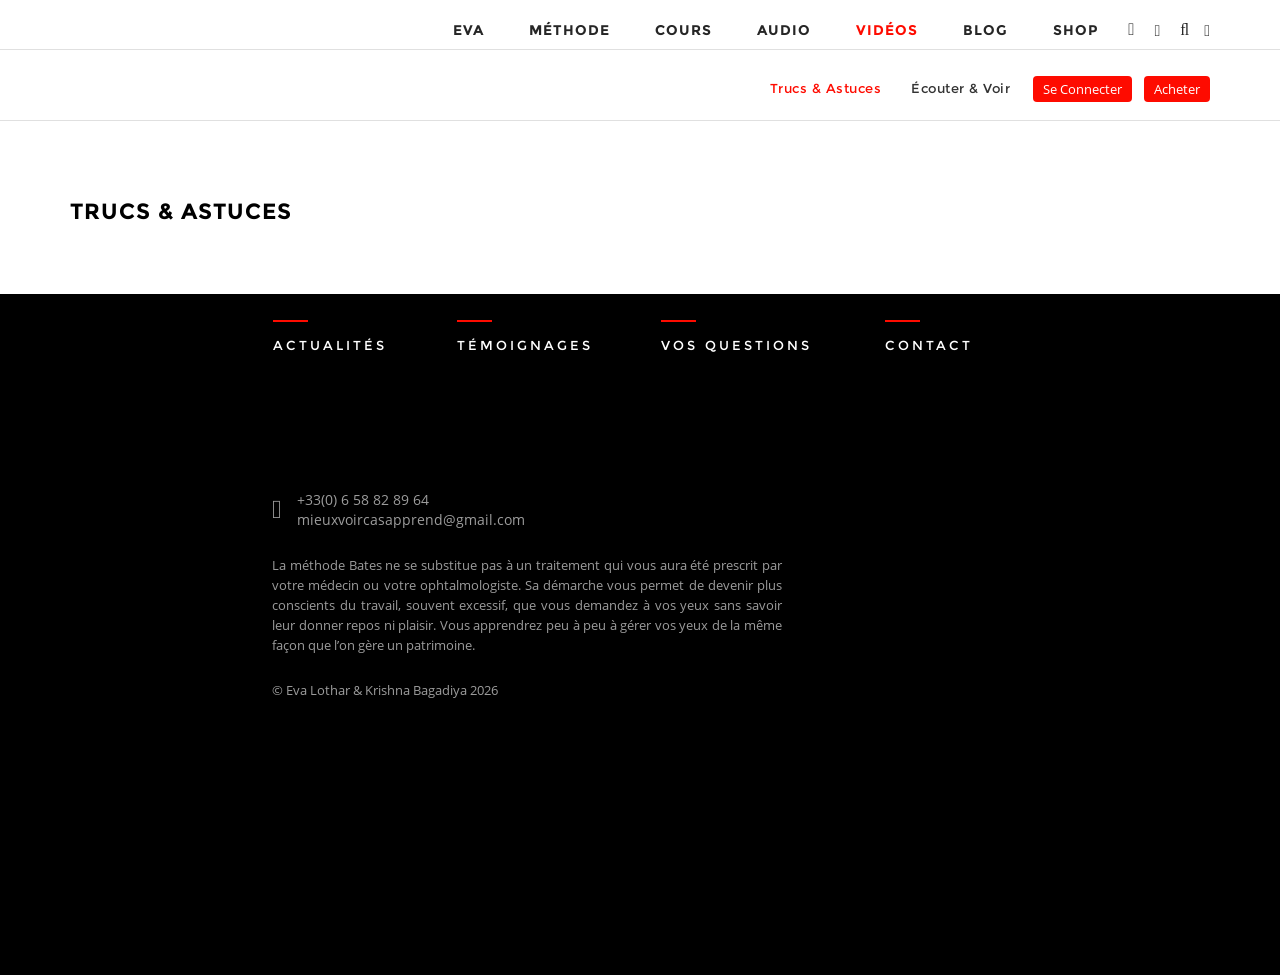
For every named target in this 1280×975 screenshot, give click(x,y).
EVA (468, 30)
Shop (1075, 30)
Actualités (331, 345)
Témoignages (528, 345)
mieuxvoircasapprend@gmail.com (411, 519)
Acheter (1177, 89)
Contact (930, 345)
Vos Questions (741, 345)
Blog (985, 30)
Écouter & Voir (960, 88)
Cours (683, 30)
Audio (784, 30)
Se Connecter (1082, 89)
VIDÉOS (887, 30)
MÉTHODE (569, 30)
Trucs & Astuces (826, 88)
